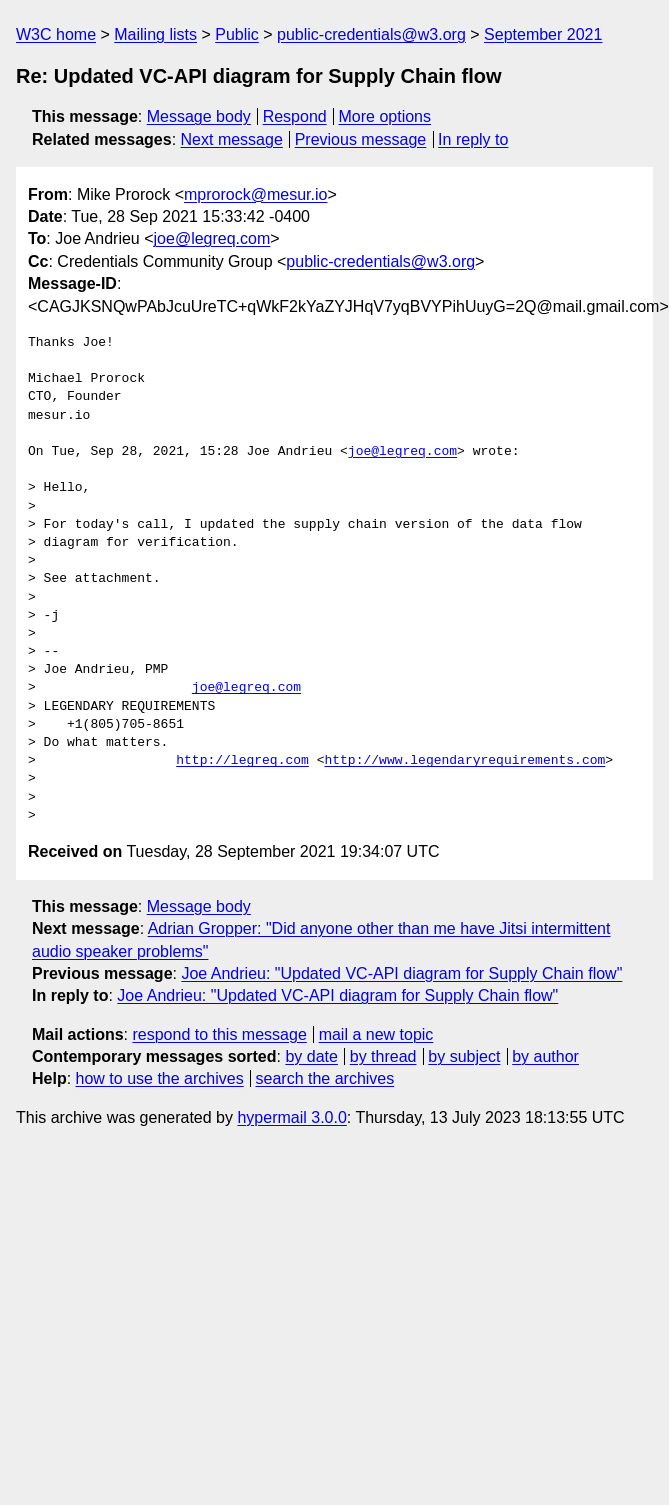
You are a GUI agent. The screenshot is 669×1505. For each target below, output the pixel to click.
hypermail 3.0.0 (291, 1117)
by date (311, 1056)
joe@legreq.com (212, 238)
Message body (199, 116)
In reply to (473, 139)
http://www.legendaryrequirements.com (464, 761)
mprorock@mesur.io (255, 194)
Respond (295, 116)
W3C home (56, 34)
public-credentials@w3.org (371, 34)
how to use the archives (160, 1078)
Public (237, 34)
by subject (464, 1056)
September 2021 (543, 34)
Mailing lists (155, 34)
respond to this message (219, 1034)
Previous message (361, 139)
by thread (383, 1056)
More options (385, 116)
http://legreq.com (242, 761)
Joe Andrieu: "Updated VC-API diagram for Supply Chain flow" (401, 973)
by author (545, 1056)
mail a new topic (376, 1034)
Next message (232, 139)
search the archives (325, 1078)
